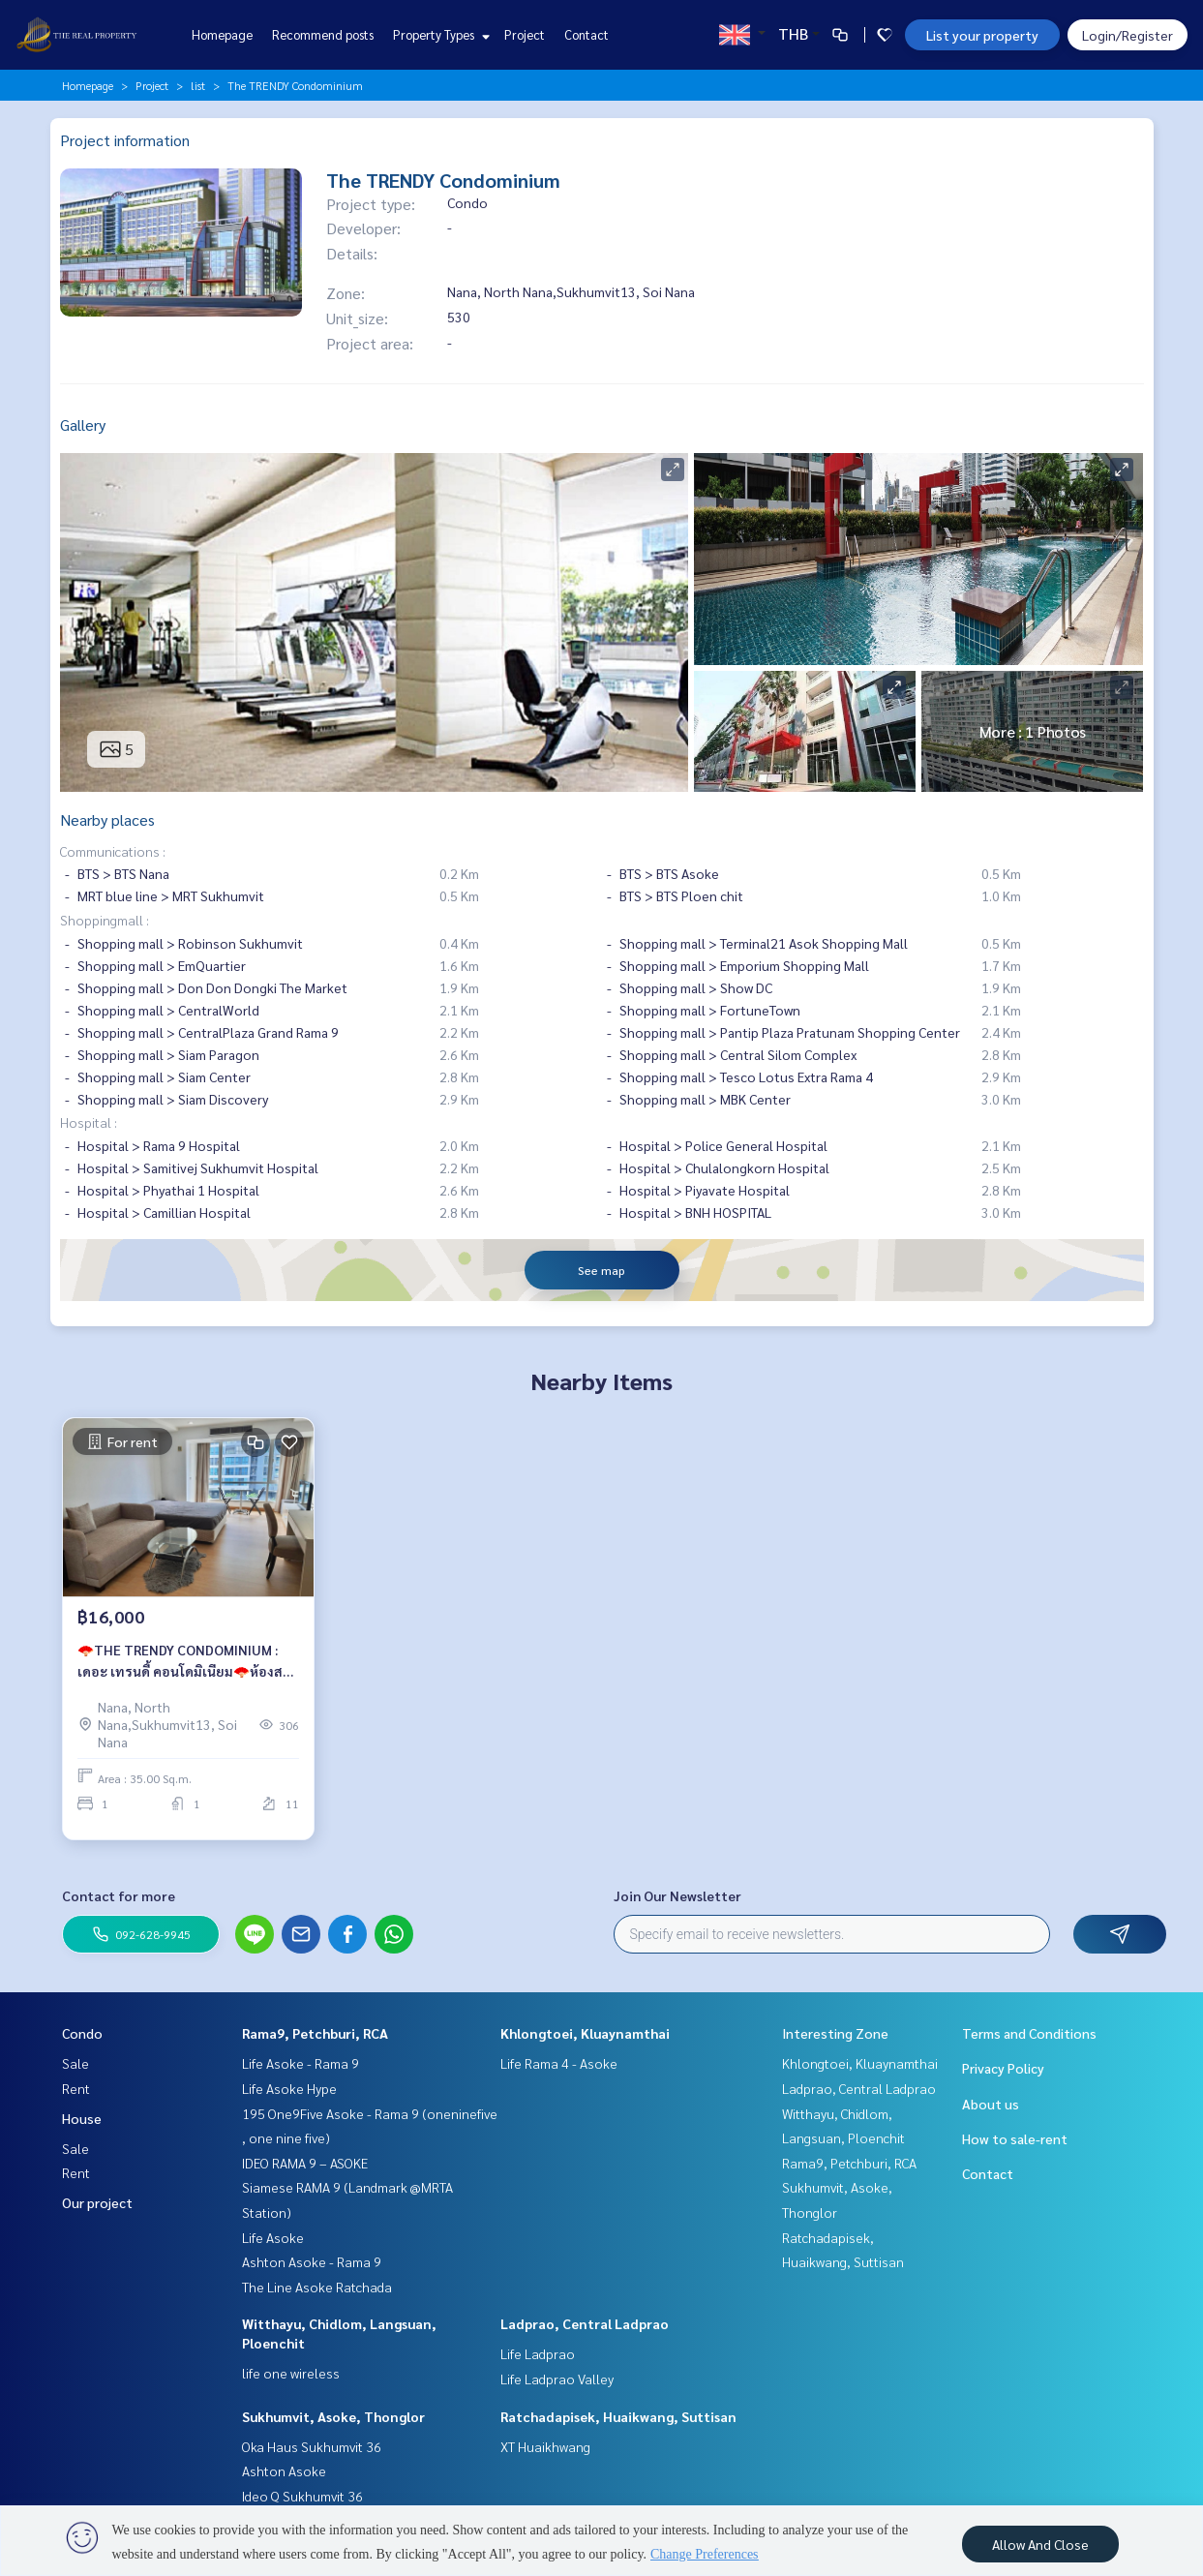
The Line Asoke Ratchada (317, 2286)
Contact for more (118, 1895)
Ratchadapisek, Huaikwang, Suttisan (618, 2416)
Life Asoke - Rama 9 (300, 2063)
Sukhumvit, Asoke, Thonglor (333, 2416)
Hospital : (88, 1122)
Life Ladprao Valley (557, 2378)
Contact (586, 34)
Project (524, 34)
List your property (982, 35)
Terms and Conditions (1029, 2033)
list (198, 85)
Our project (97, 2202)
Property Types (439, 34)
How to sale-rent (1015, 2138)
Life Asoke (273, 2237)
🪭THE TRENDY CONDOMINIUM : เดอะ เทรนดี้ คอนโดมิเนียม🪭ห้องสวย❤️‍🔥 (188, 1670)
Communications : (112, 851)
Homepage (222, 34)
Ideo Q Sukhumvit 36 (302, 2495)
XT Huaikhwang (545, 2446)
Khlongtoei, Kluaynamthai (585, 2033)
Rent (76, 2088)
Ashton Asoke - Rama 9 (311, 2261)
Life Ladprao (537, 2353)
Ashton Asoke (284, 2470)
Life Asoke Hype (289, 2088)
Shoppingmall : (104, 919)
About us (990, 2103)
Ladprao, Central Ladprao (584, 2323)
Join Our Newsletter (677, 1895)
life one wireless (291, 2372)
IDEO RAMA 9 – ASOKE (305, 2162)
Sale (75, 2063)
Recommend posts (323, 34)
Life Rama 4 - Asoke (558, 2063)
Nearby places (107, 819)
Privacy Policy (1003, 2067)
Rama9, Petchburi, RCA (315, 2033)
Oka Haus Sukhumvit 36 (311, 2446)
